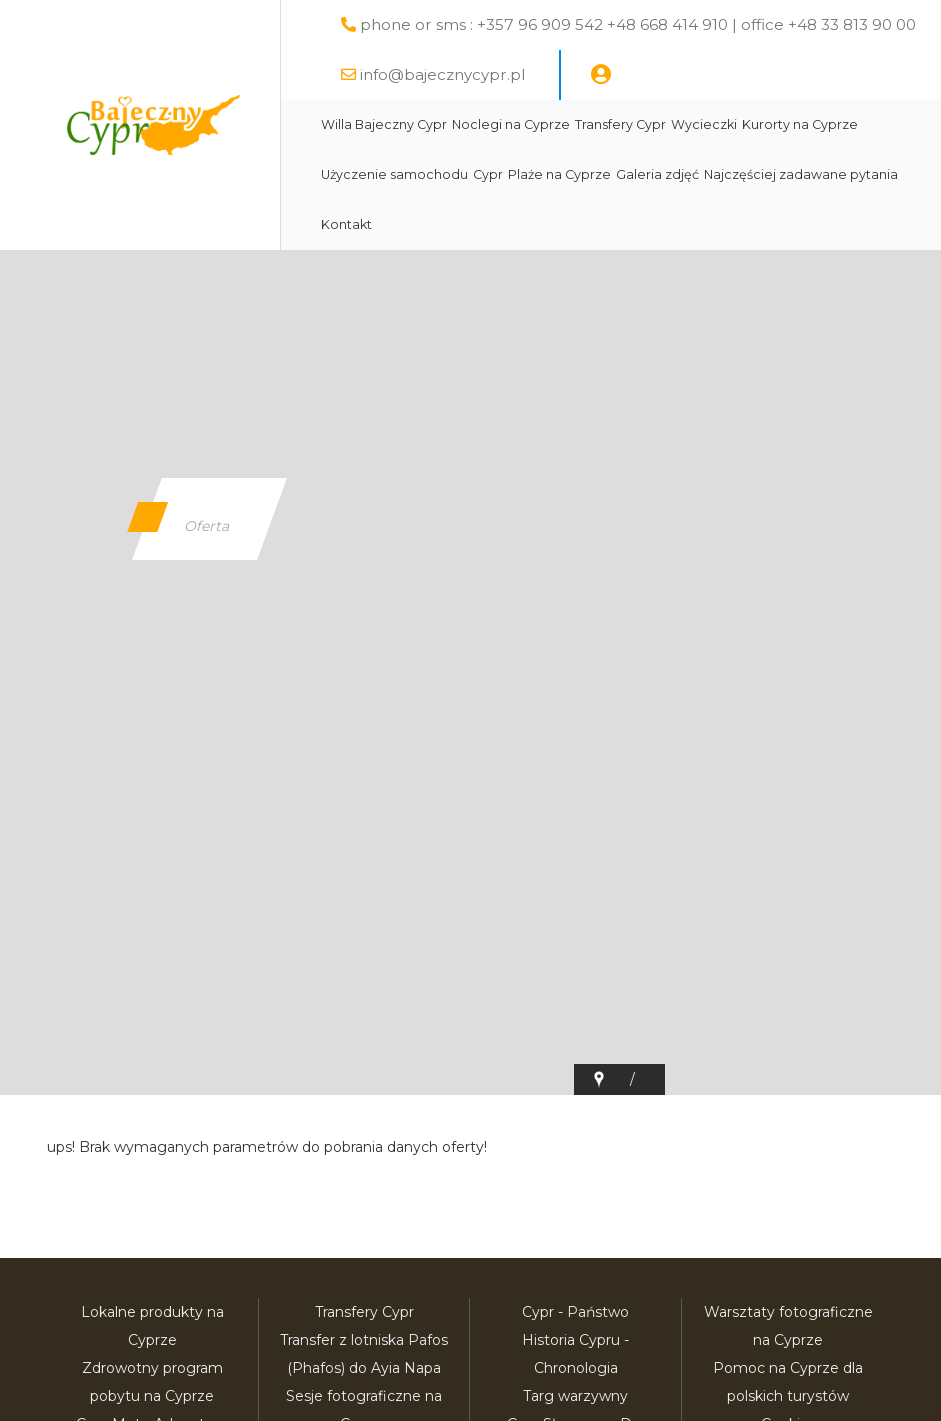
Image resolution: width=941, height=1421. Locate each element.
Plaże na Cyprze (559, 174)
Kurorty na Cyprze (800, 124)
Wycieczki (704, 124)
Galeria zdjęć (657, 174)
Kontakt (346, 224)
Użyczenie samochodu (394, 174)
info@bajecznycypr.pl (442, 74)
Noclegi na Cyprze (511, 124)
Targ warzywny (575, 1396)
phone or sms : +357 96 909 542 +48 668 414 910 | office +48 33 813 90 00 (638, 24)
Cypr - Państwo (575, 1312)
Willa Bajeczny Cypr (384, 124)
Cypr (488, 174)
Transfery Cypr (620, 124)
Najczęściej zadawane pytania (801, 174)
